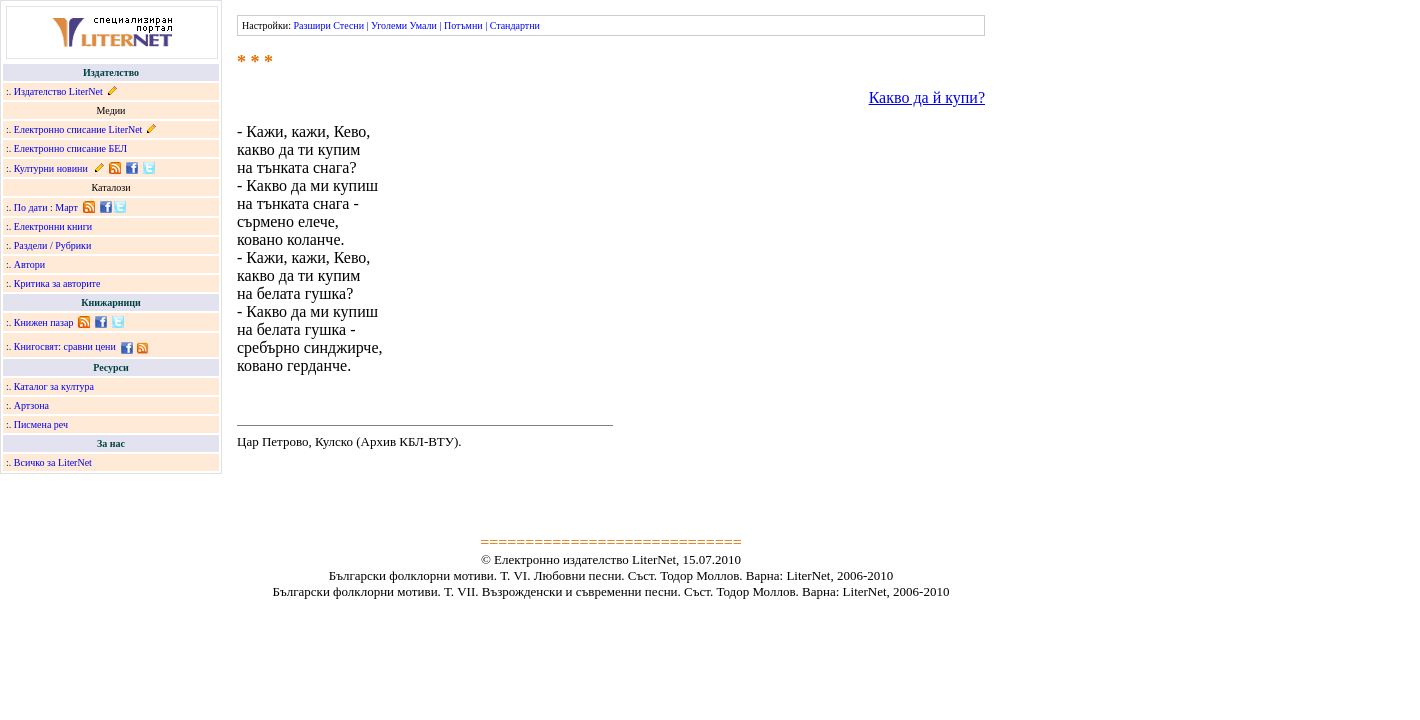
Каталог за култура (54, 386)
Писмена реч (41, 424)
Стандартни (515, 25)
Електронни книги (53, 226)
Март (66, 207)
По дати (31, 207)
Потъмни (463, 25)
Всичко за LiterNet (53, 462)
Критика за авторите (57, 283)
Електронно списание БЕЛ (70, 148)
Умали (423, 25)
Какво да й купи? (927, 97)
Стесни (348, 25)
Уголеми (389, 25)
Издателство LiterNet (58, 91)
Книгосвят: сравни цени (65, 346)
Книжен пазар (44, 322)
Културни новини (51, 168)
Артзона (31, 405)
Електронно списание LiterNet (78, 129)
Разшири (311, 25)
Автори (29, 264)
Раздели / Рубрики (53, 245)
